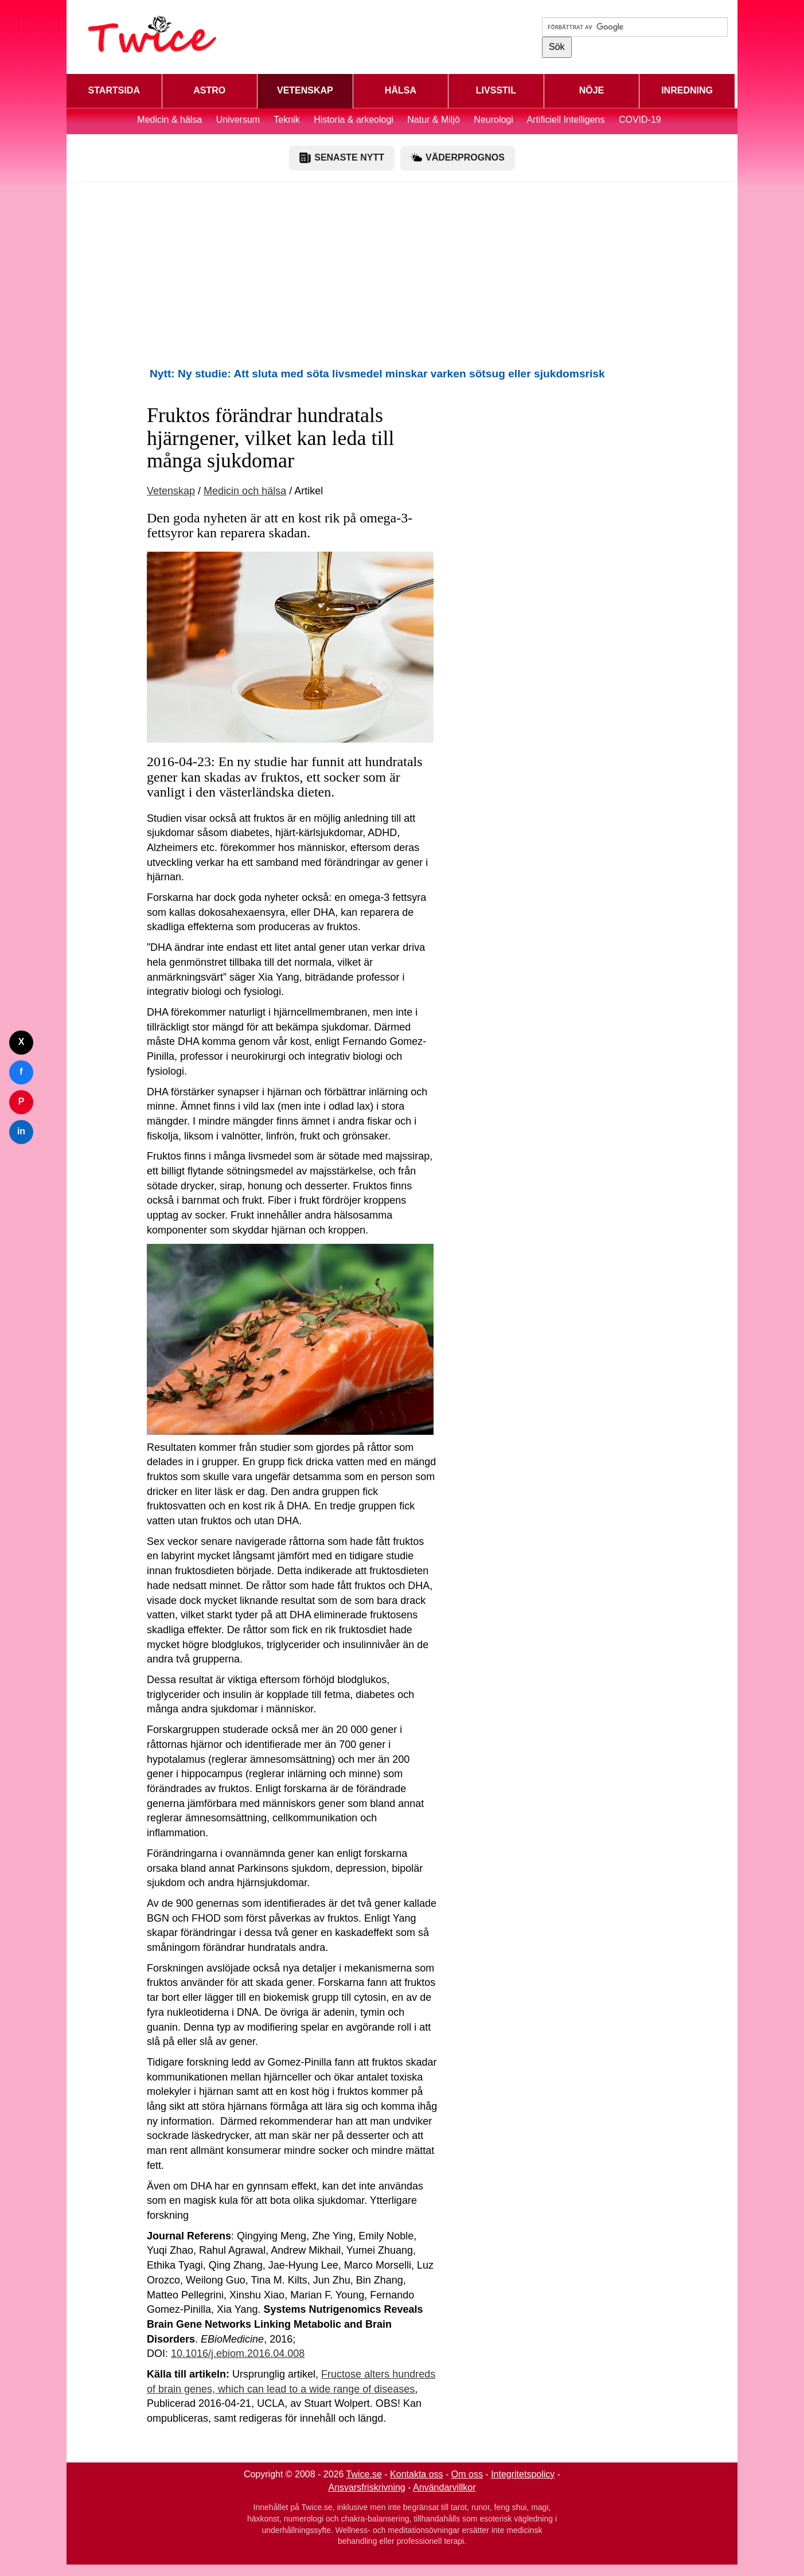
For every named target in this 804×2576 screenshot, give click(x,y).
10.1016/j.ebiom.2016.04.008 (238, 2353)
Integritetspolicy (523, 2474)
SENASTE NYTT (341, 157)
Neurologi (493, 119)
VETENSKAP (305, 90)
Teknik (286, 119)
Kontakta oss (416, 2474)
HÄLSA (400, 90)
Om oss (467, 2474)
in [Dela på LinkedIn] (21, 1131)
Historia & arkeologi (355, 119)
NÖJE (591, 90)
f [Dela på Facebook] (20, 1071)
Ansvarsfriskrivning (367, 2487)
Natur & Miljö (433, 119)
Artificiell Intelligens (565, 119)
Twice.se (364, 2474)
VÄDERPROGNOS (458, 157)
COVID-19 (640, 119)
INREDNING (687, 90)
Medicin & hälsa (170, 119)
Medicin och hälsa (245, 491)
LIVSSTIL (496, 90)
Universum (238, 119)
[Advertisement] (402, 274)
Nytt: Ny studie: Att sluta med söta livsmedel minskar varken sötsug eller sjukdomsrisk (377, 374)
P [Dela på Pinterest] (21, 1101)
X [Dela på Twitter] (21, 1042)
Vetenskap (171, 491)
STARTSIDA (114, 90)
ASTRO (209, 90)
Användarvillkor (444, 2487)
